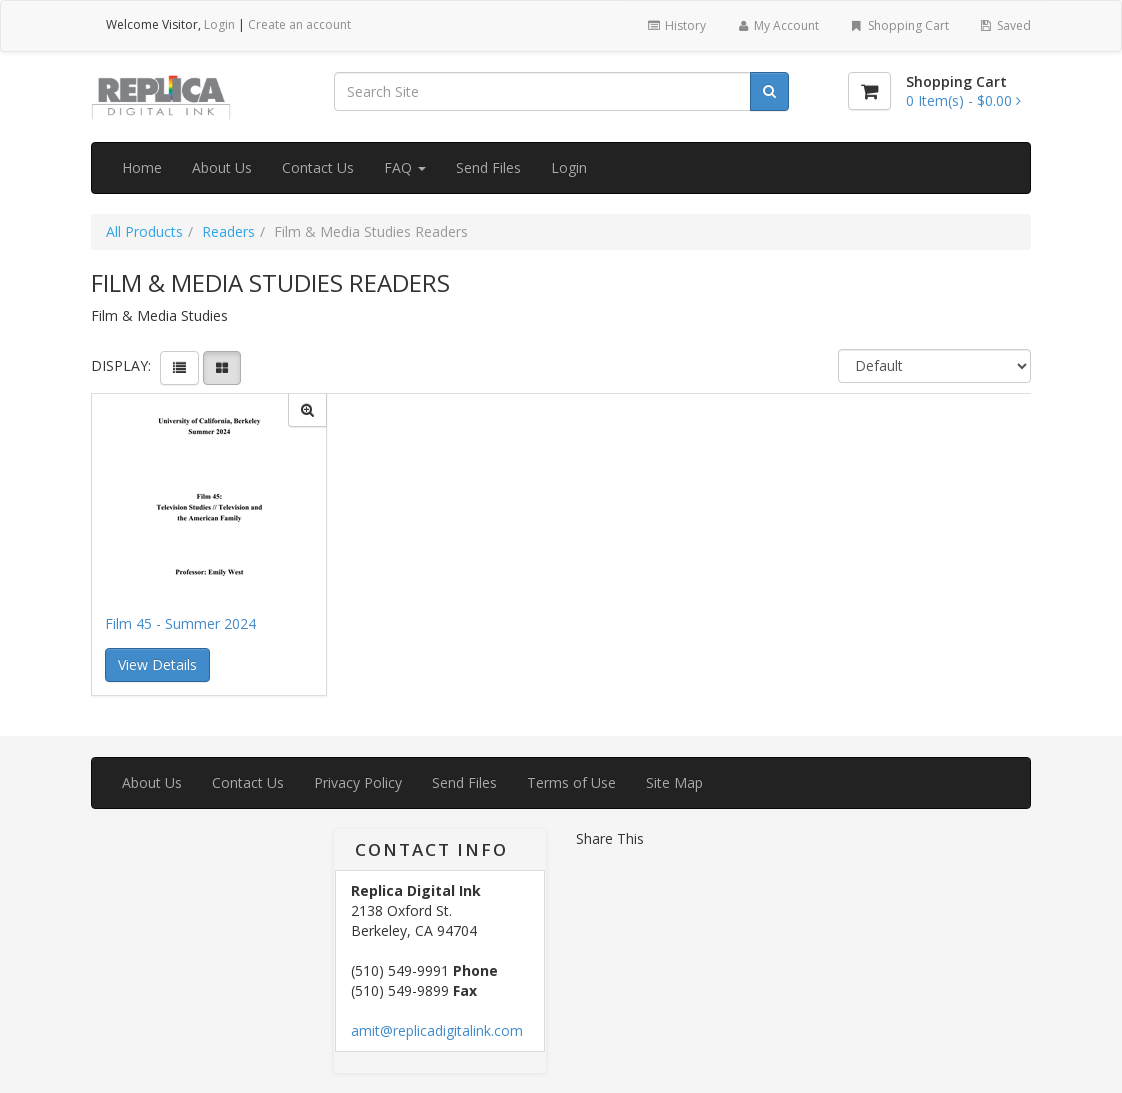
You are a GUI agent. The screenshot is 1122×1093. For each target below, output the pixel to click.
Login (219, 24)
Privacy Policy (358, 782)
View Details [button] (157, 664)
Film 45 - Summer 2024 (180, 623)
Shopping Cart (898, 25)
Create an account (299, 24)
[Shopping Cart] (869, 91)
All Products (144, 231)
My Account (777, 25)
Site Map (674, 782)
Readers (228, 231)
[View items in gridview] (222, 368)
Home (142, 167)
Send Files (488, 167)
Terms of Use (571, 782)
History (675, 25)
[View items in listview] (179, 368)
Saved (1005, 25)
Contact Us (318, 167)
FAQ (405, 167)
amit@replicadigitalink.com (437, 1030)
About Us (222, 167)
